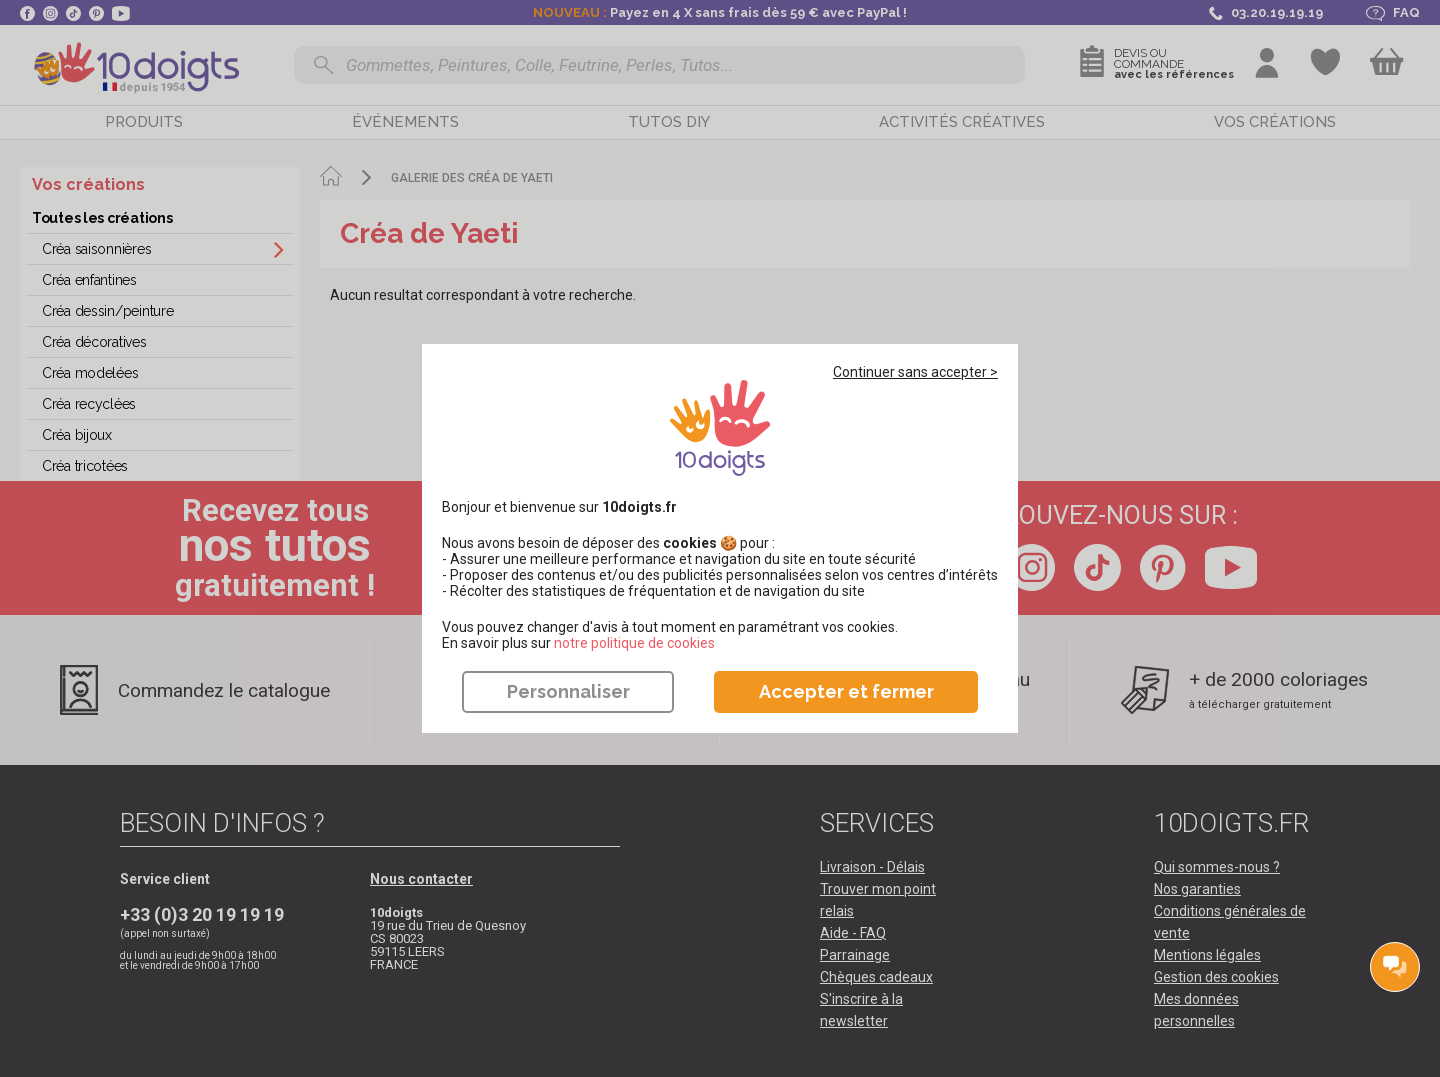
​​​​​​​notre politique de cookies (634, 643)
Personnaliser (568, 691)
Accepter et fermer (846, 691)
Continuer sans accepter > (915, 372)
